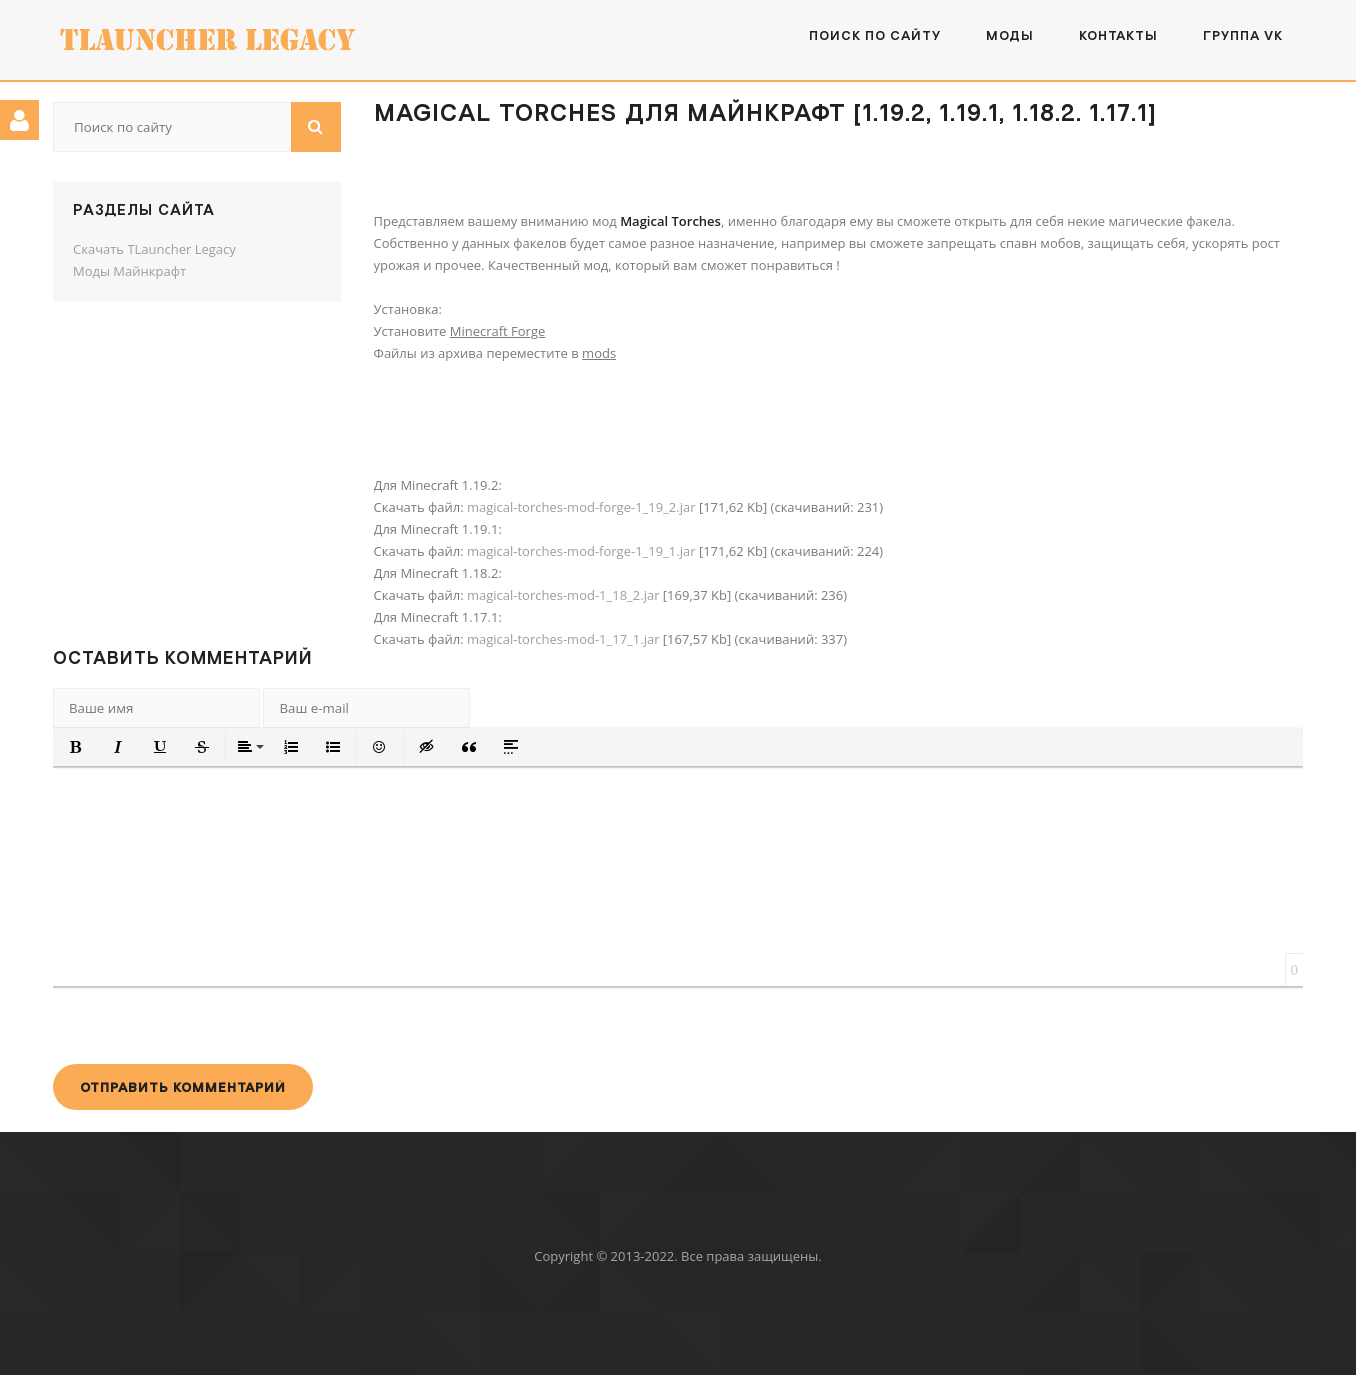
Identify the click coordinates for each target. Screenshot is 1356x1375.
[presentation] (205, 1025)
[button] (76, 747)
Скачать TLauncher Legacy (154, 249)
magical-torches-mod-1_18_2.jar (563, 595)
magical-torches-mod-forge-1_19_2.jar (581, 507)
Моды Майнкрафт (129, 271)
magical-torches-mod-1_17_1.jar (563, 639)
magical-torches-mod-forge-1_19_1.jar (581, 551)
